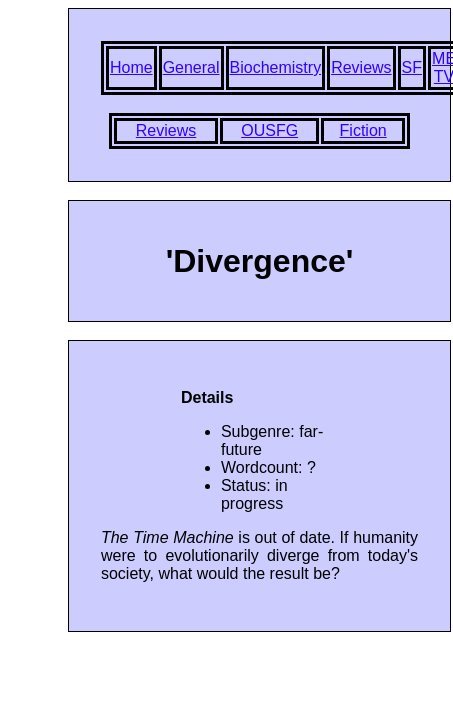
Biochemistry (276, 67)
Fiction (363, 130)
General (191, 67)
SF (412, 67)
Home (131, 67)
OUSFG (269, 130)
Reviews (361, 67)
